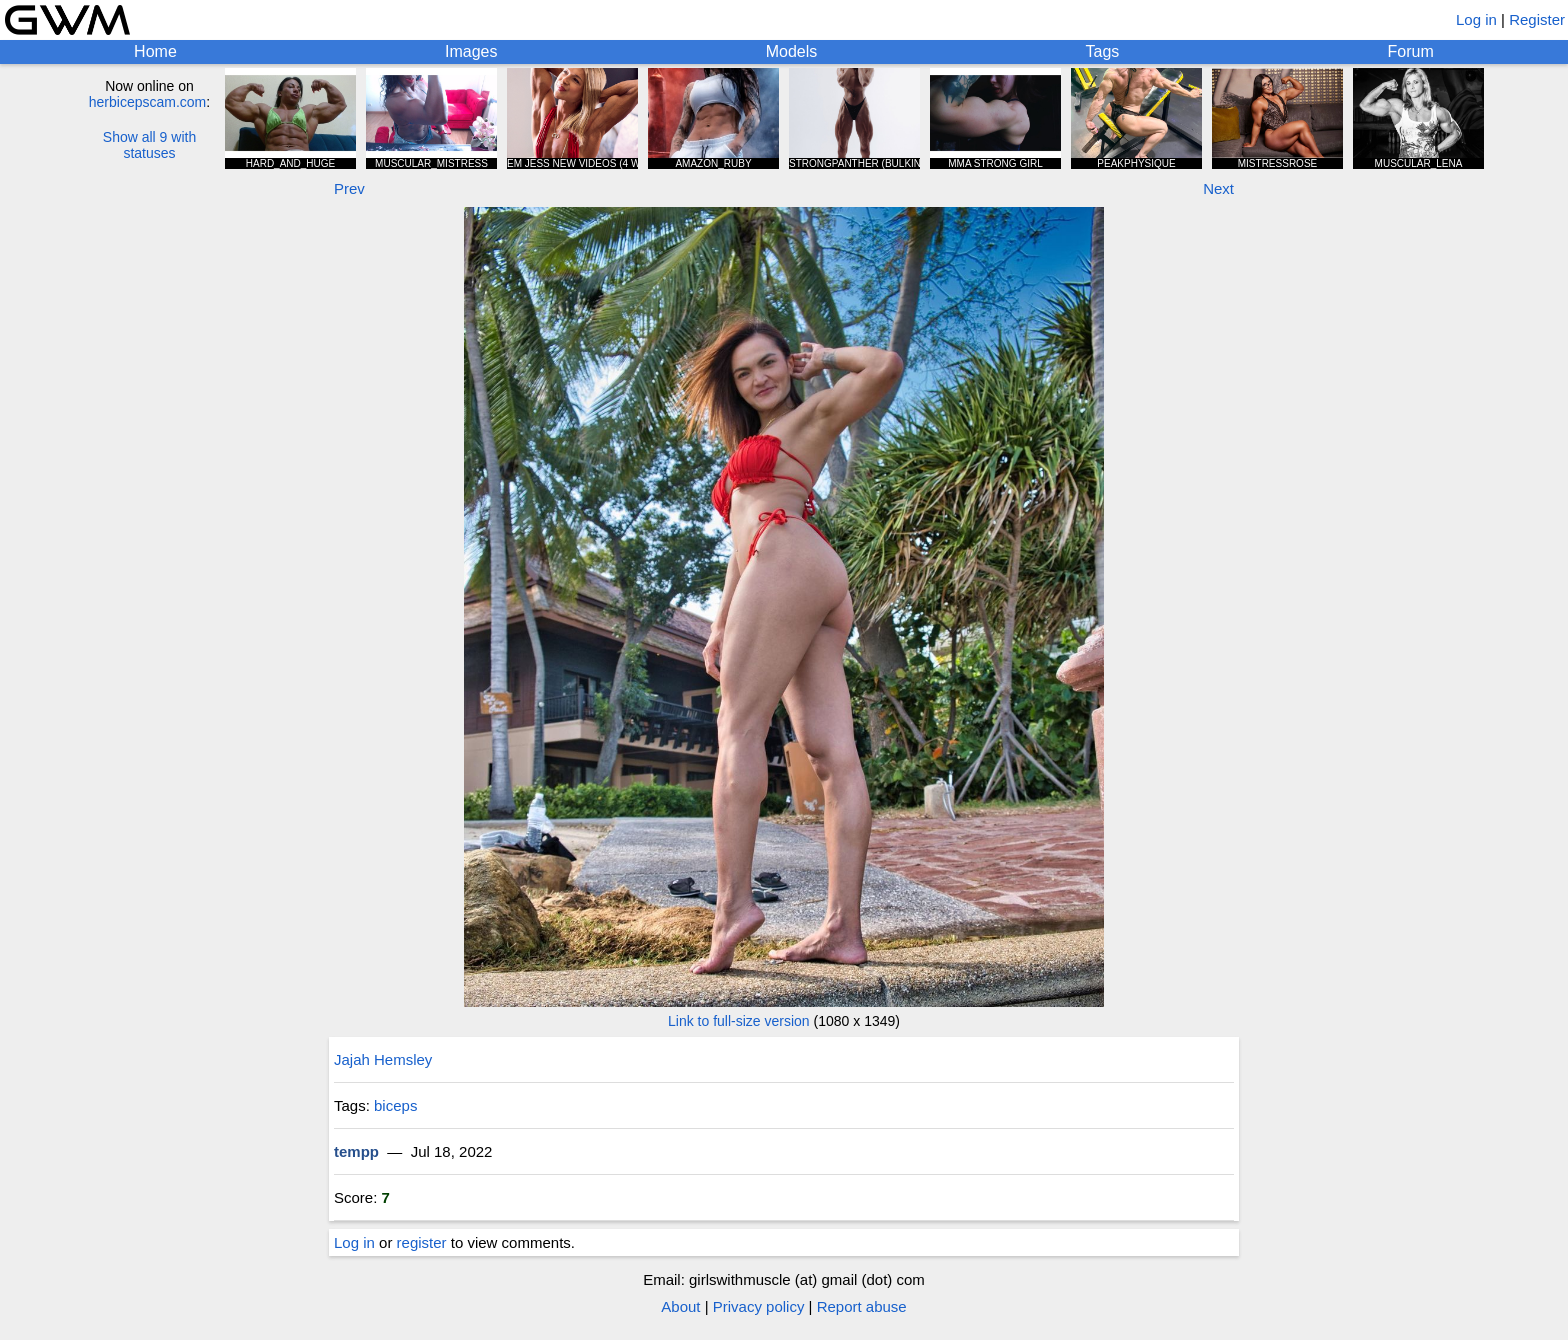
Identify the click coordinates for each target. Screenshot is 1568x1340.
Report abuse (862, 1306)
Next (1218, 188)
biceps (395, 1105)
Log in (1476, 19)
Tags (1103, 51)
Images (471, 51)
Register (1537, 19)
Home (155, 51)
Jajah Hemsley (383, 1059)
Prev (349, 188)
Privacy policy (759, 1306)
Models (792, 51)
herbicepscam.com (148, 102)
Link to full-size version (739, 1021)
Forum (1411, 51)
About (680, 1306)
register (422, 1242)
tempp (356, 1151)
